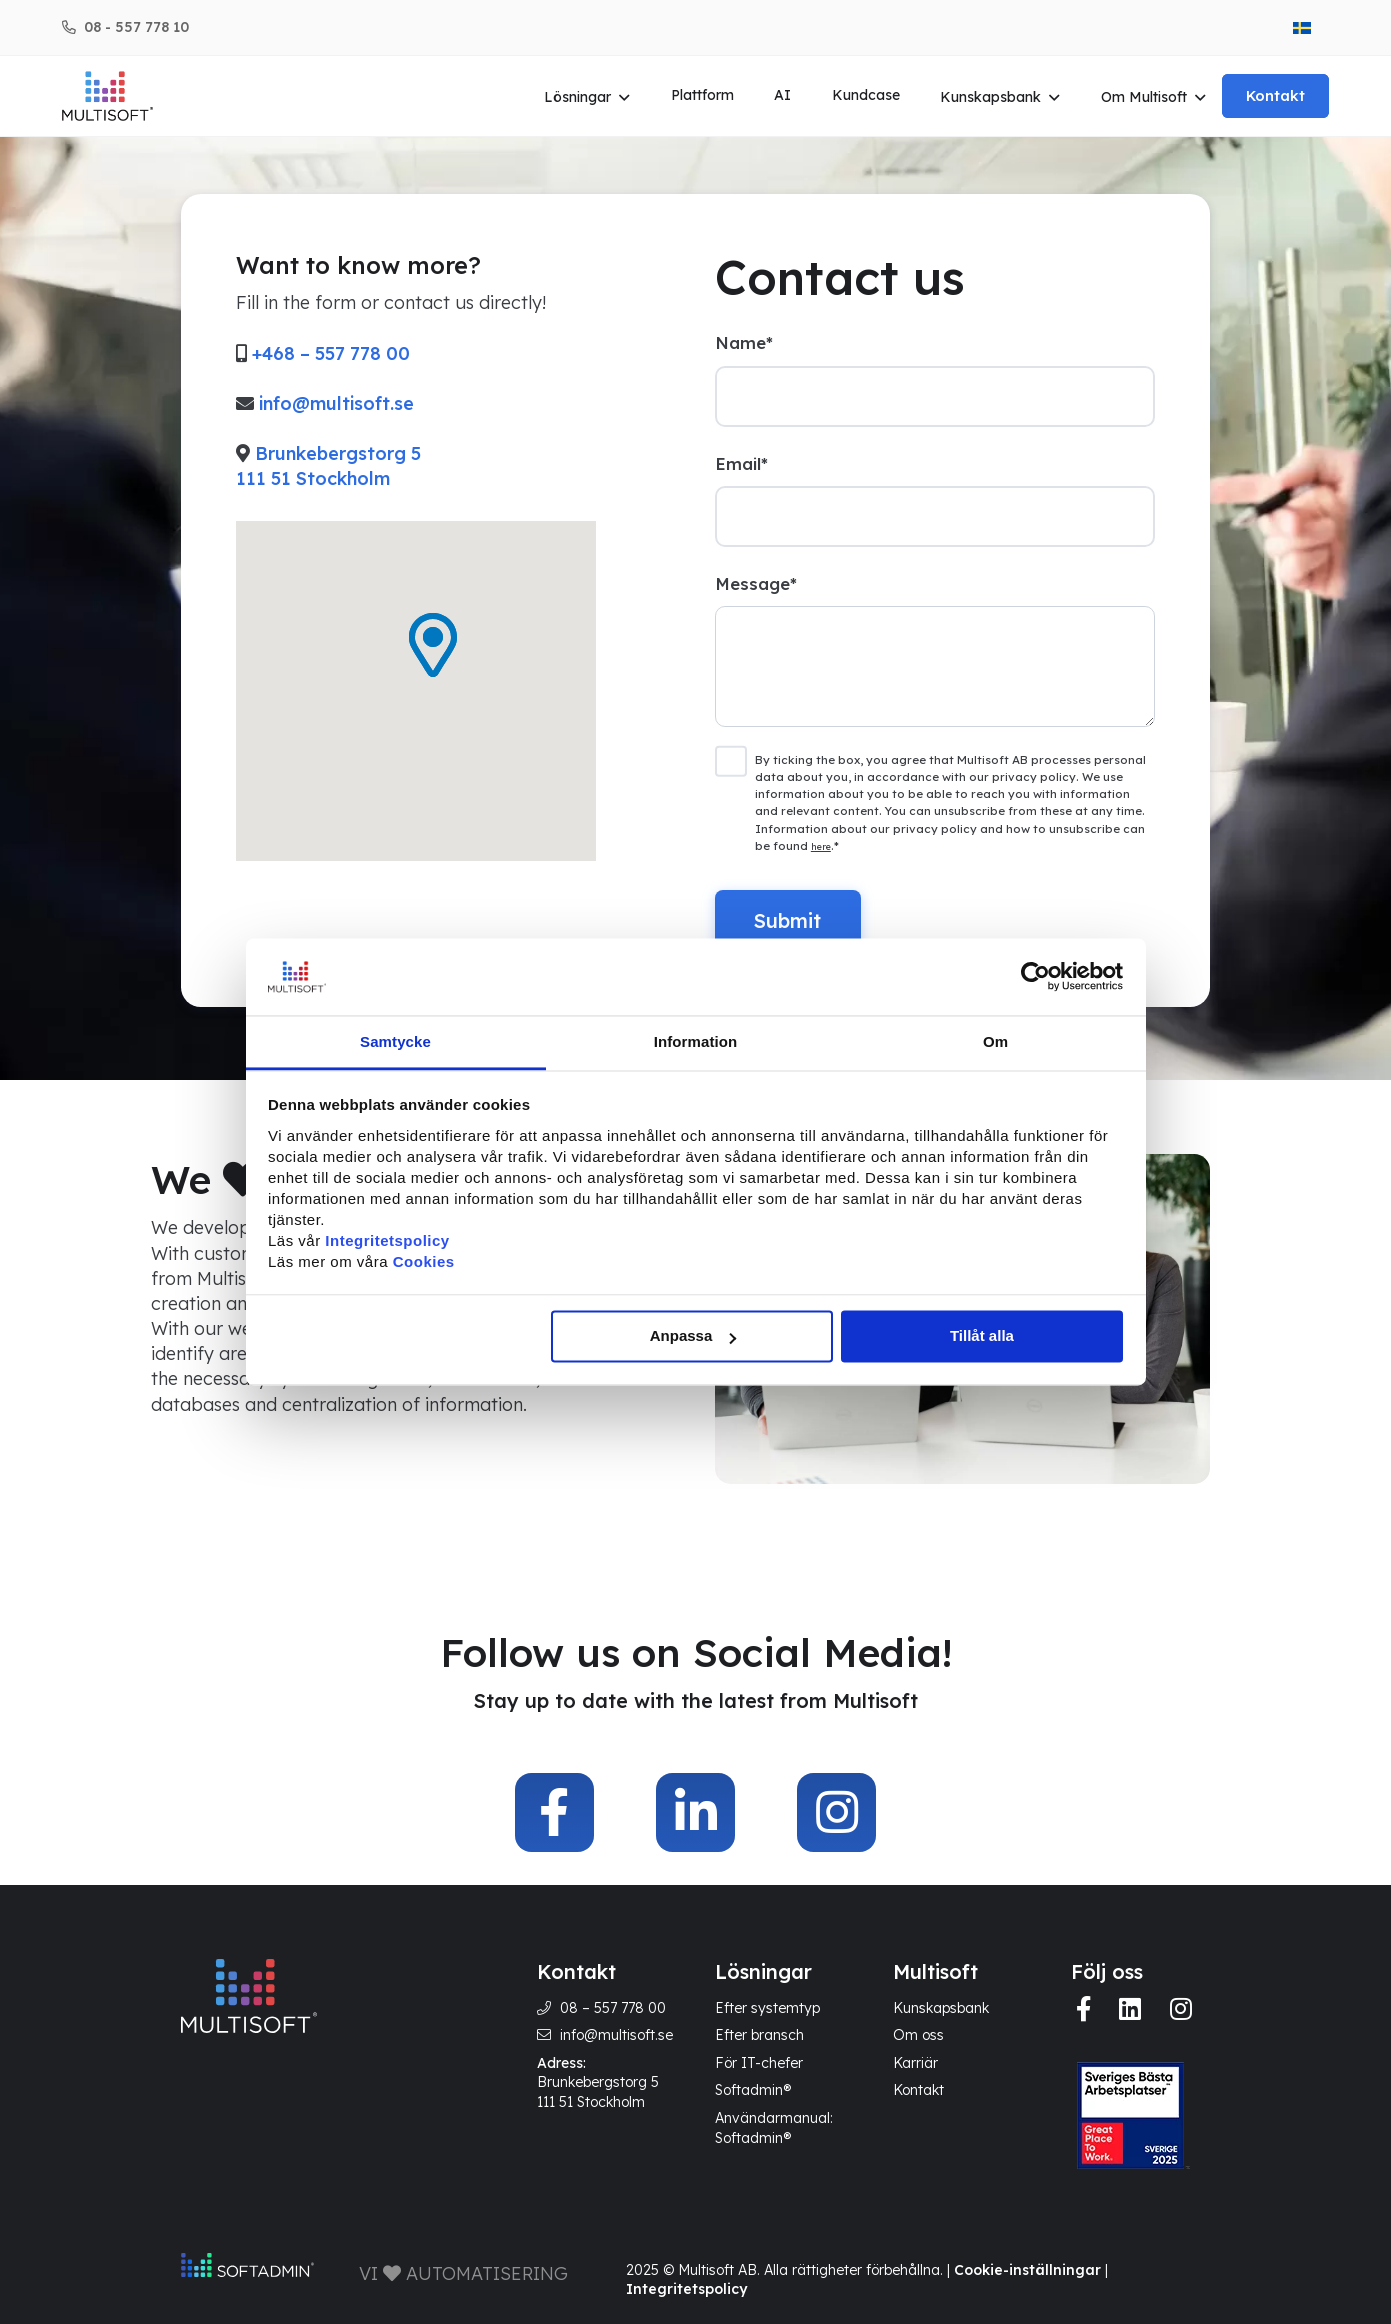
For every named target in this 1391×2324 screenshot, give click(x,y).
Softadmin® (753, 2090)
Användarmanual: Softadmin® (774, 2128)
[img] (554, 1812)
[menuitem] (1302, 27)
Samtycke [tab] (395, 1041)
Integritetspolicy (686, 2289)
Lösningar (577, 97)
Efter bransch (759, 2035)
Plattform (702, 95)
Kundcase (866, 95)
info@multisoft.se (336, 403)
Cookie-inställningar (1027, 2270)
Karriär (915, 2063)
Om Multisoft (1144, 97)
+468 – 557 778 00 (331, 353)
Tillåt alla (982, 1336)
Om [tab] (995, 1041)
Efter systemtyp (767, 2008)
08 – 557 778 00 (613, 2008)
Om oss (918, 2035)
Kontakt (1275, 95)
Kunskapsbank (990, 97)
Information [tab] (696, 1041)
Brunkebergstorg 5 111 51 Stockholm (598, 2092)
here (821, 846)
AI (782, 95)
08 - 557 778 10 (136, 27)
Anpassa (693, 1336)
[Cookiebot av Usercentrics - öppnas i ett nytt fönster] (1035, 977)
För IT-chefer (759, 2063)
